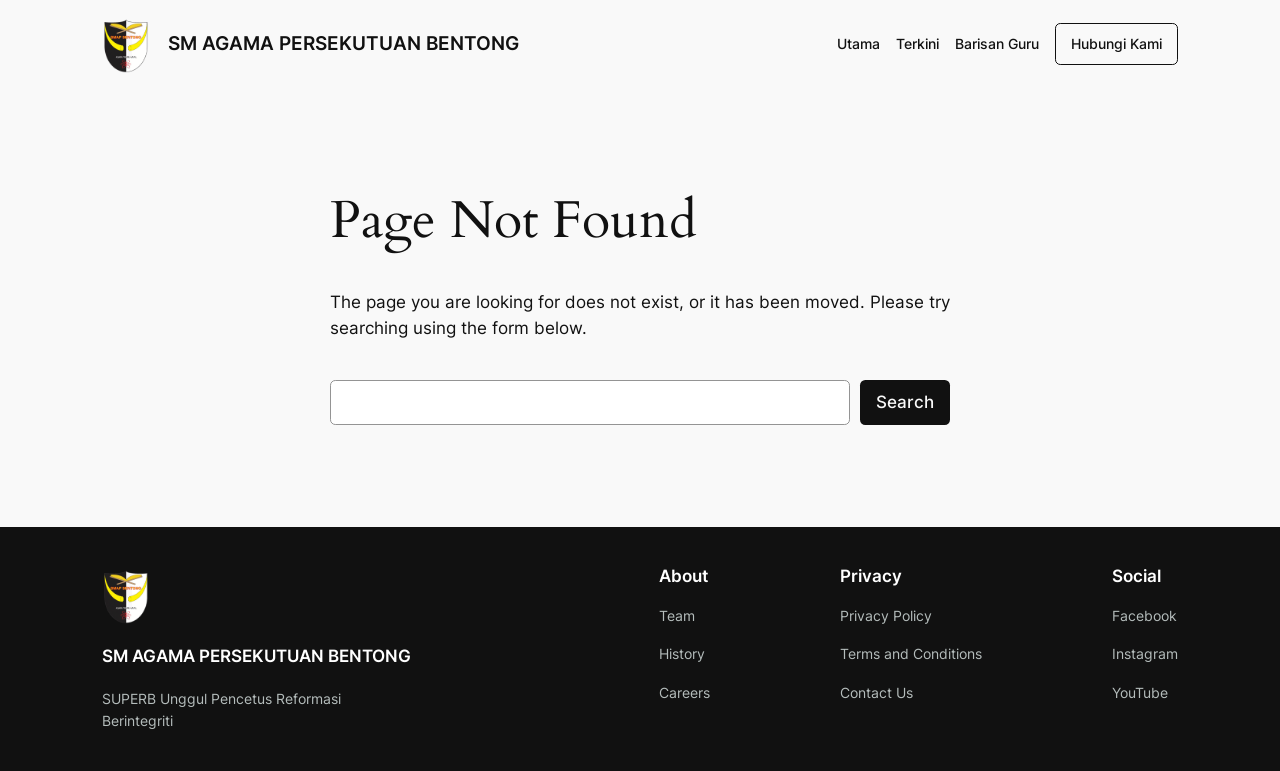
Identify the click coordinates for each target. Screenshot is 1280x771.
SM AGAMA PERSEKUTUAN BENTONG (343, 43)
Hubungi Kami (1116, 43)
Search (905, 402)
